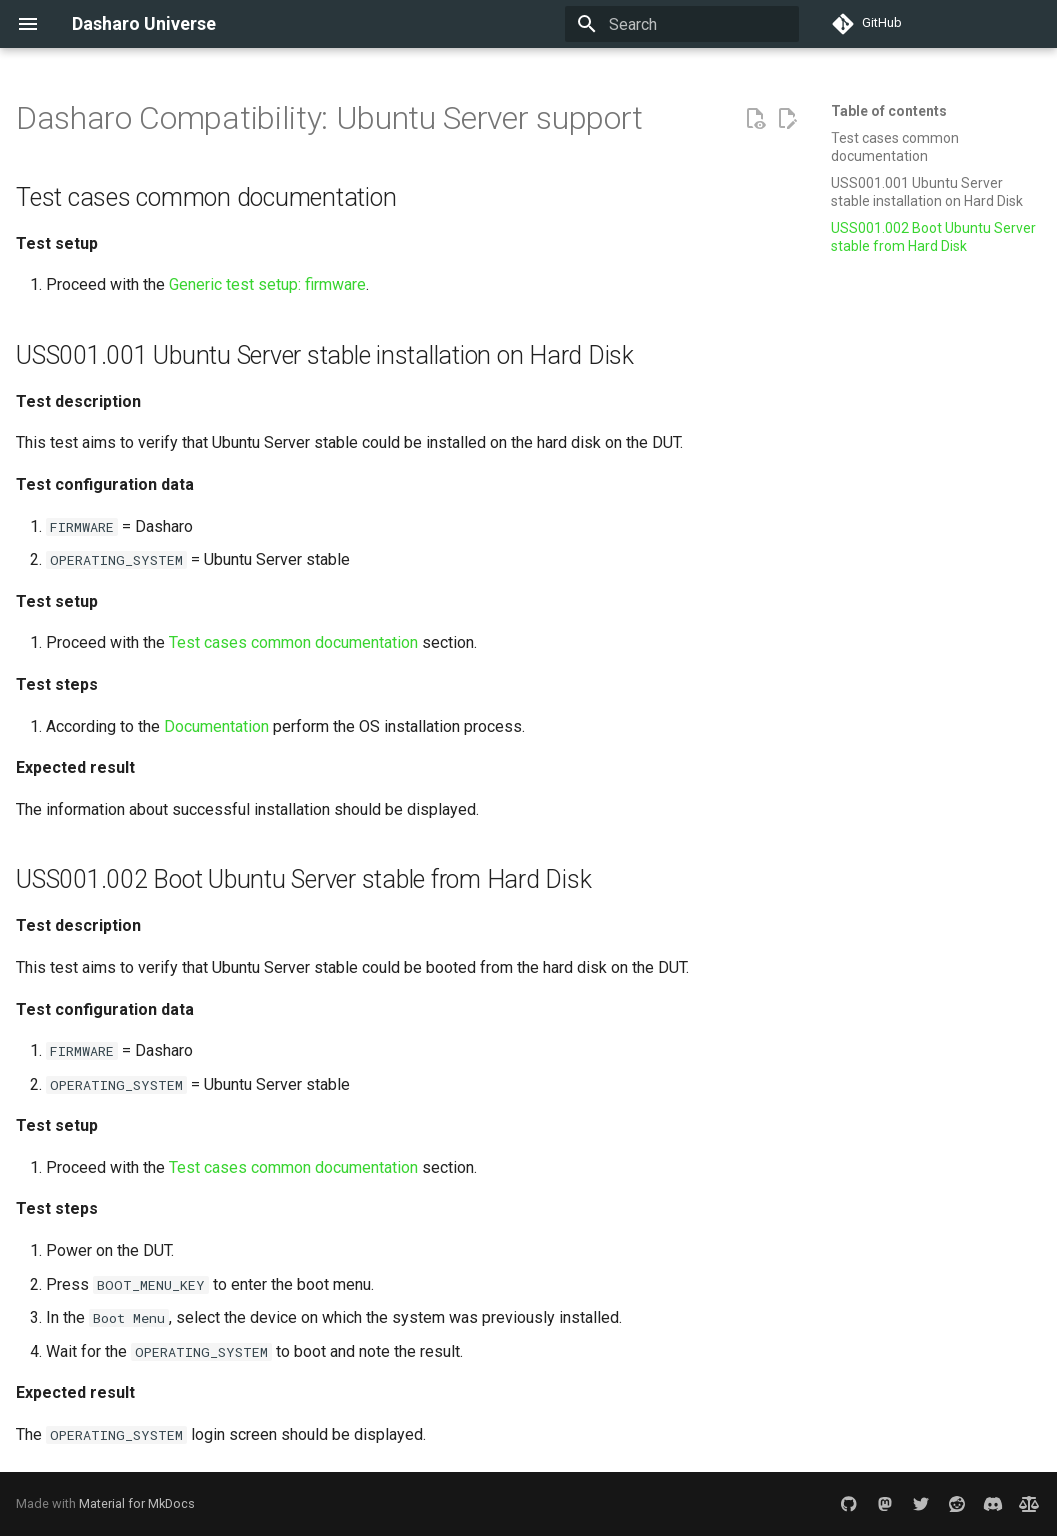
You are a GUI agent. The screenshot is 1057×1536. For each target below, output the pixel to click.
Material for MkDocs (137, 1503)
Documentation (216, 726)
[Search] (682, 24)
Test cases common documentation (293, 642)
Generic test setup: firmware (267, 284)
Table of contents (889, 111)
